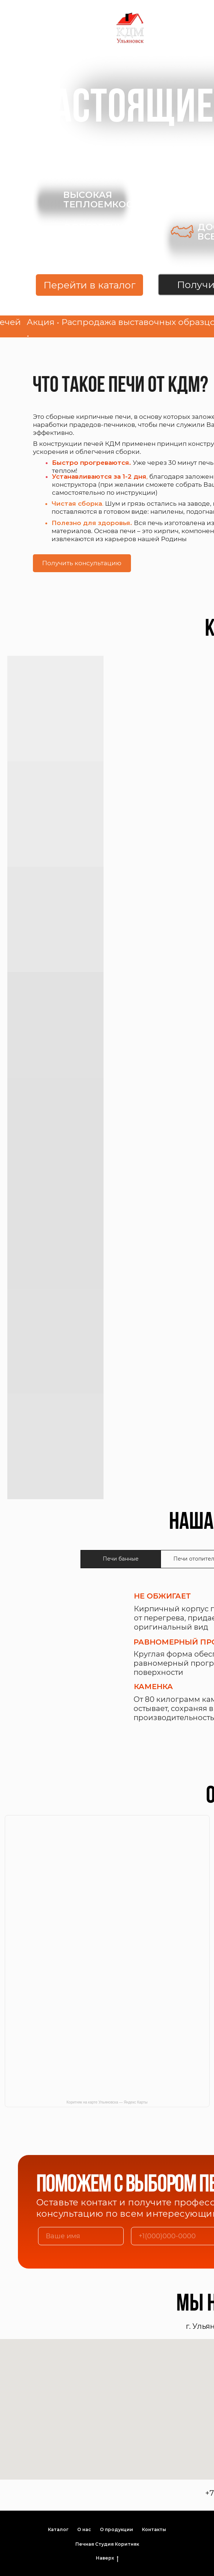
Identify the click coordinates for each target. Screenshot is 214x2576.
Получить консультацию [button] (81, 563)
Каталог (58, 2529)
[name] (81, 2236)
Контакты (154, 2529)
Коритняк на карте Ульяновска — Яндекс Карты (107, 2102)
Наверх (107, 2558)
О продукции (116, 2529)
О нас (84, 2529)
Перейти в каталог (89, 285)
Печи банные (121, 1558)
